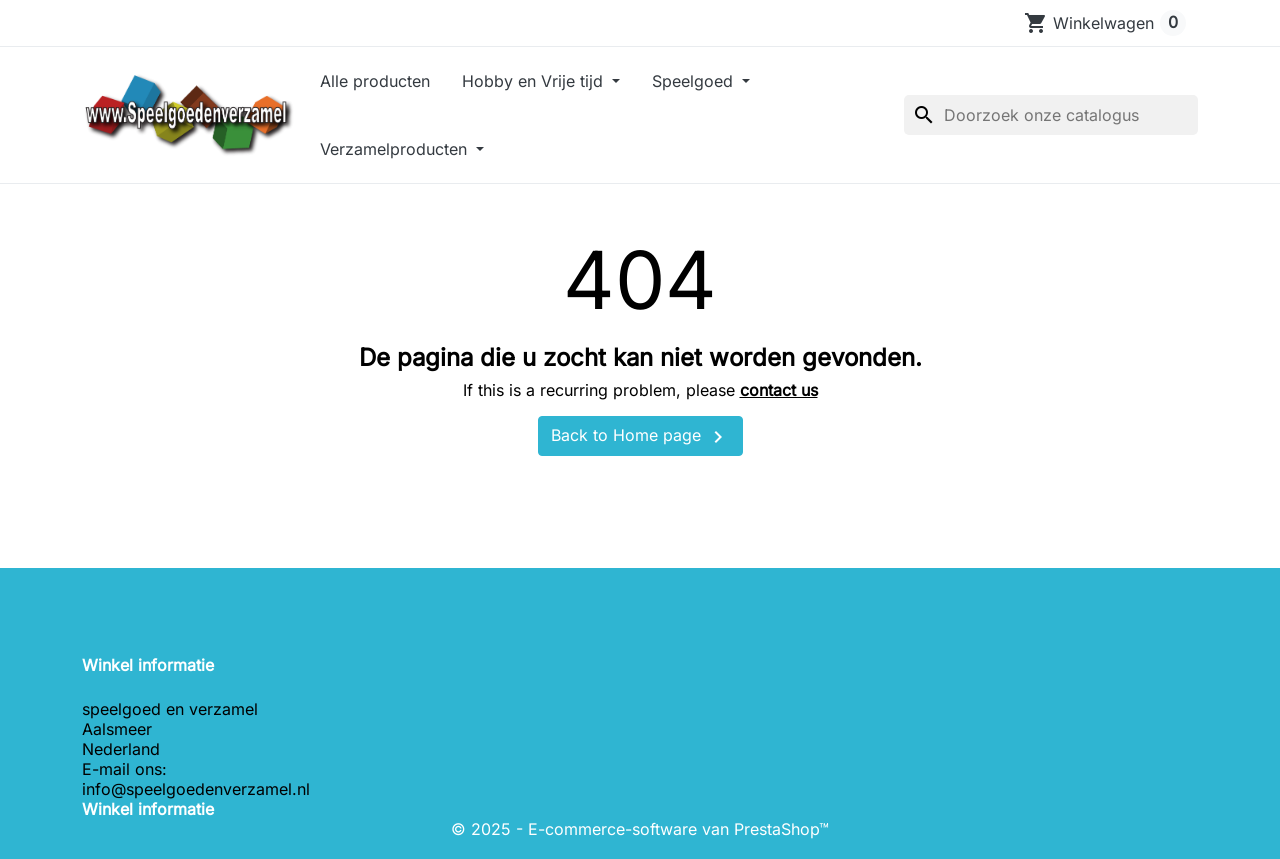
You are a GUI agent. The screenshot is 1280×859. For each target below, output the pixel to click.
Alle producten (375, 81)
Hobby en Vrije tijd (535, 81)
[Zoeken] (1051, 115)
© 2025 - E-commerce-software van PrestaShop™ (640, 829)
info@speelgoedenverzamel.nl (196, 789)
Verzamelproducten (396, 149)
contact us (779, 390)
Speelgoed (695, 81)
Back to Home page (640, 437)
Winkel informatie (148, 809)
